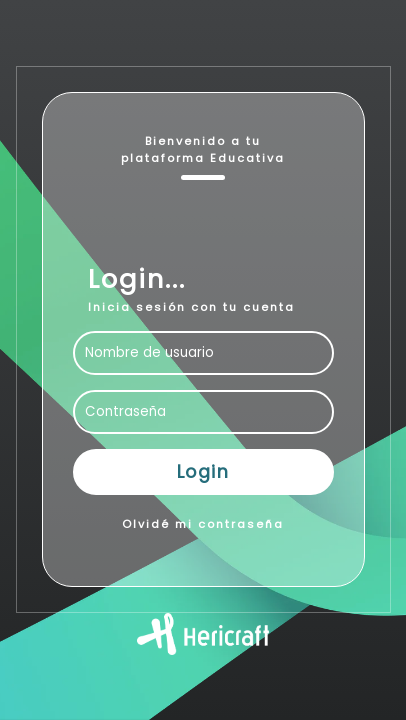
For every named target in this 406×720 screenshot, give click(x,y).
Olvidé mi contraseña (203, 524)
